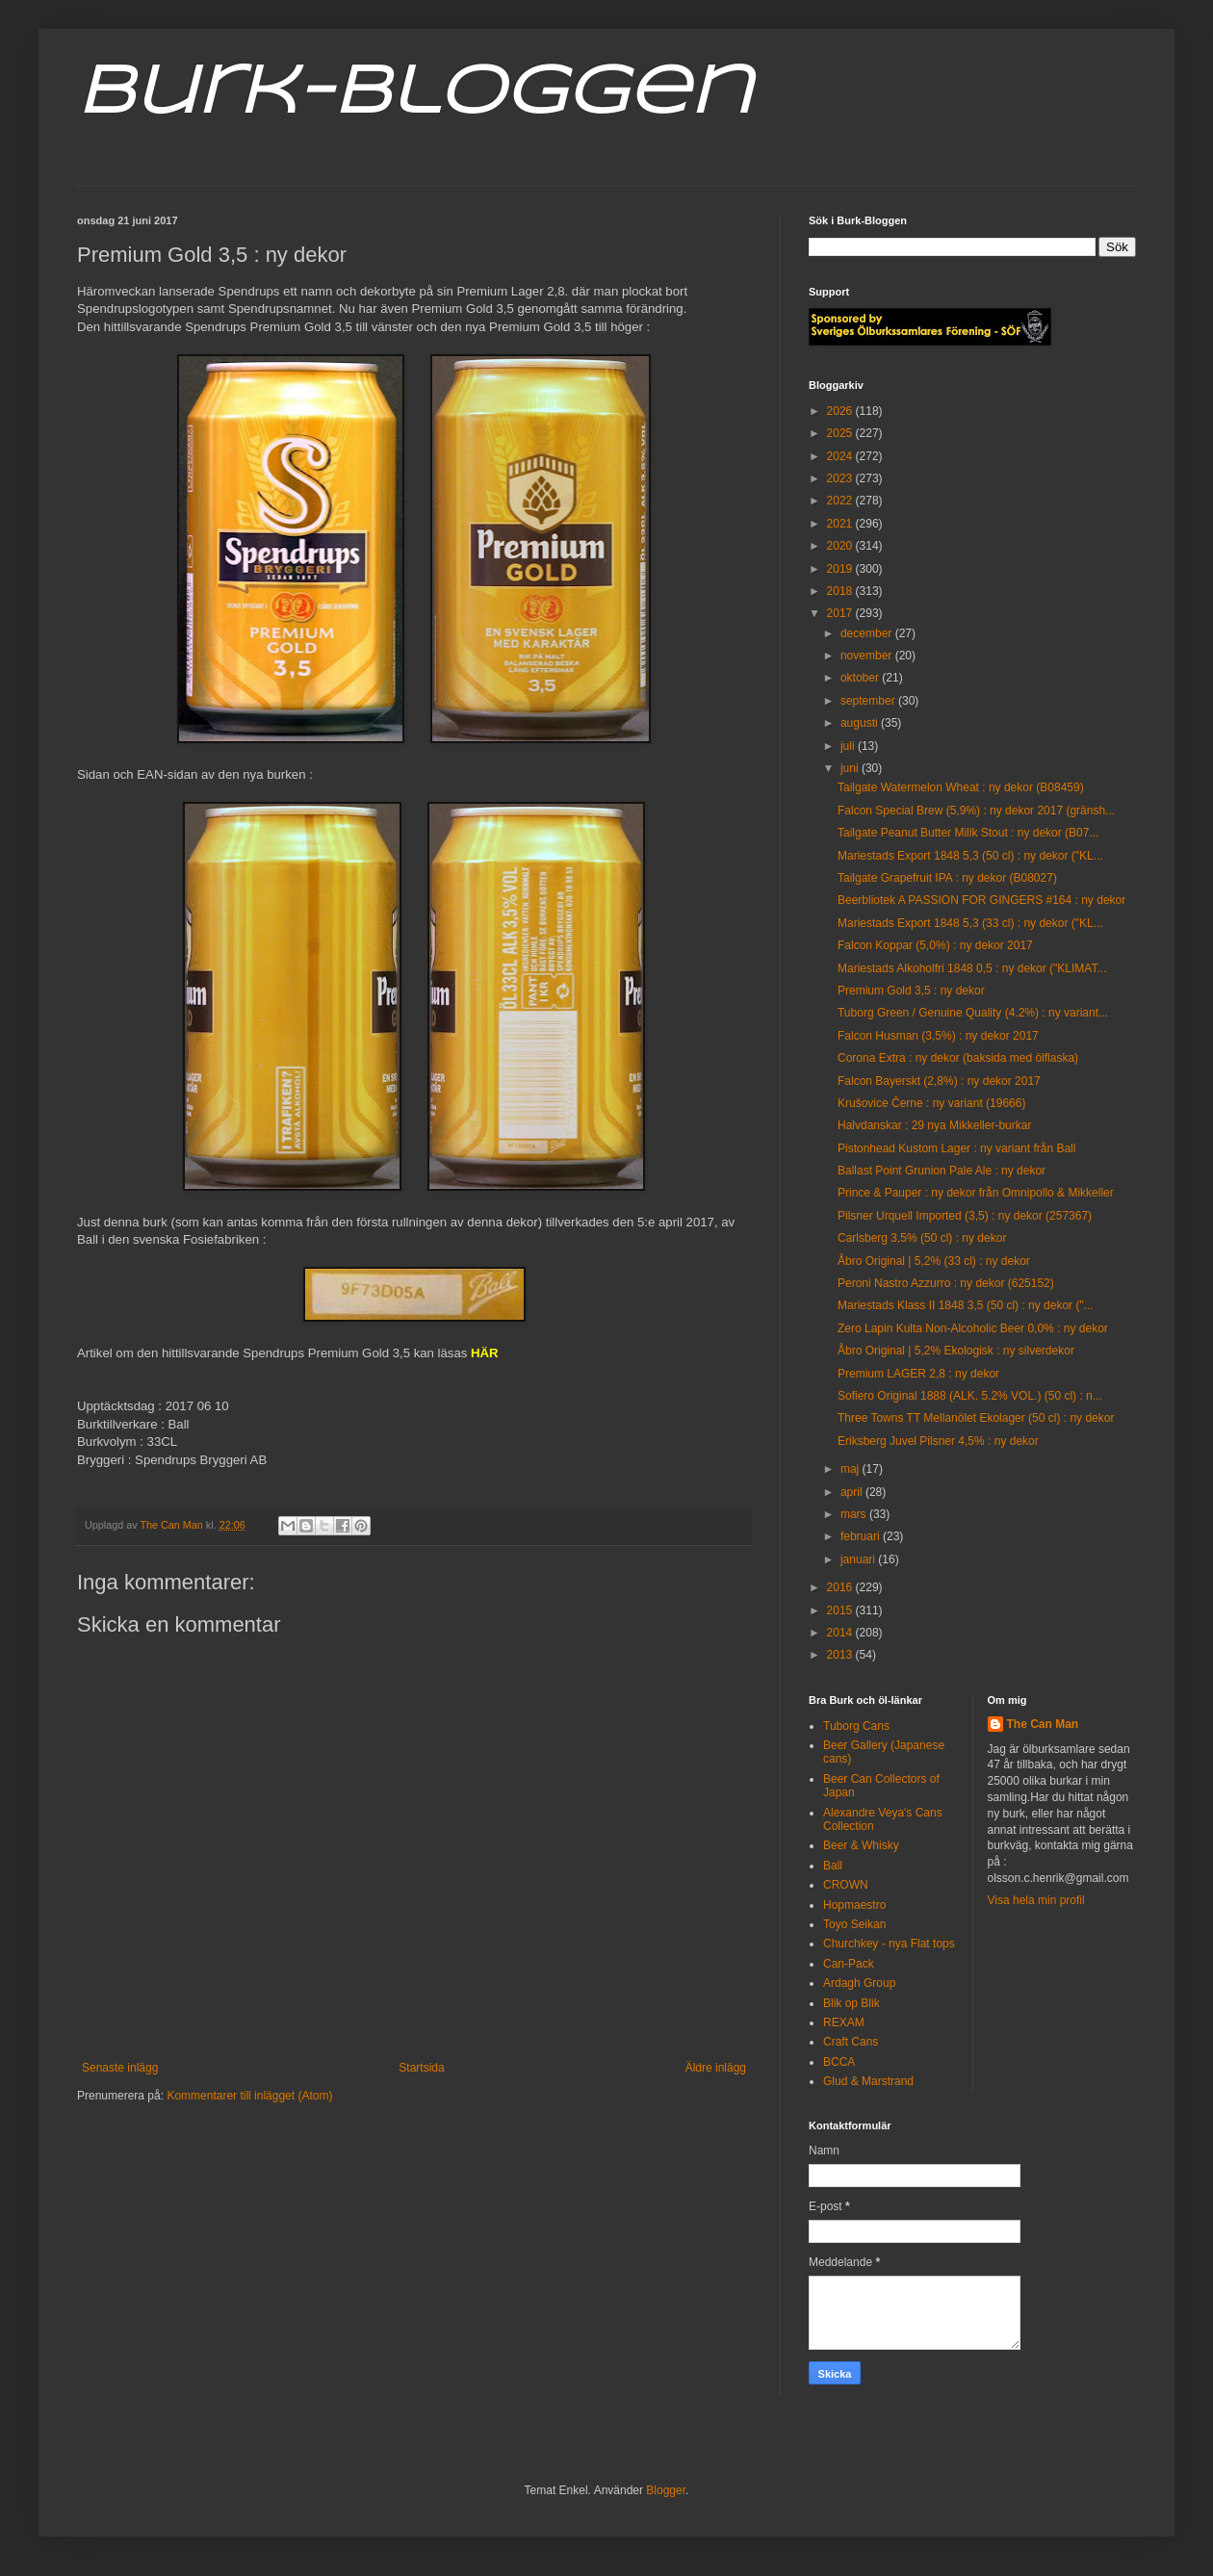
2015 (841, 1610)
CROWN (845, 1885)
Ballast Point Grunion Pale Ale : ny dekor (941, 1170)
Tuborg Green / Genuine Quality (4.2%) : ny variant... (973, 1012)
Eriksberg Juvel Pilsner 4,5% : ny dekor (938, 1441)
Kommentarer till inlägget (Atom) (249, 2095)
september (869, 701)
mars (854, 1514)
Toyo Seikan (854, 1924)
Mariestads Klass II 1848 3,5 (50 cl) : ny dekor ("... (966, 1305)
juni (851, 768)
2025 (841, 433)
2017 (841, 613)
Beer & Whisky (861, 1845)
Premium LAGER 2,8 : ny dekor (918, 1373)
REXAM (844, 2022)
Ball (832, 1865)
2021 (841, 523)
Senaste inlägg (120, 2067)
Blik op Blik (851, 2003)
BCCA (839, 2062)
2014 (841, 1632)
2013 (841, 1655)
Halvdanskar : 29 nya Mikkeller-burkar (934, 1125)
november (867, 655)
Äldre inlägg (715, 2067)
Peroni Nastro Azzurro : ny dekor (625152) (946, 1283)
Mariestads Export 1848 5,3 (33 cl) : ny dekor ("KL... (970, 923)
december (867, 633)
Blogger (665, 2490)
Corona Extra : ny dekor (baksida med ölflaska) (958, 1058)
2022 (841, 500)
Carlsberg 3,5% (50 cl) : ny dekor (922, 1238)
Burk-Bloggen (414, 94)
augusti (860, 723)
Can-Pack (848, 1964)
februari (861, 1536)
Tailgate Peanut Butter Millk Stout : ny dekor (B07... (968, 832)
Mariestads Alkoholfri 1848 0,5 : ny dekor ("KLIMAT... (972, 968)
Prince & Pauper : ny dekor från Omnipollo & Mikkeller (976, 1192)
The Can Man (1043, 1724)
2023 (841, 478)
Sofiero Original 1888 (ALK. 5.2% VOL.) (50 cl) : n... (970, 1396)
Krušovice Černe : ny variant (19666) (931, 1103)
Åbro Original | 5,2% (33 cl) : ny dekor (934, 1261)
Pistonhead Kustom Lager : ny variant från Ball (956, 1148)
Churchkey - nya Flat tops (889, 1943)
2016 (841, 1587)
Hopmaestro (854, 1905)
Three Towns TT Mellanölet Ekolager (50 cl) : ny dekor (976, 1418)
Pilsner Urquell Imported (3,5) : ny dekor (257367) (965, 1216)
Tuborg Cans (856, 1726)
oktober (861, 677)
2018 (841, 591)
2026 (841, 411)
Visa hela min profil (1036, 1900)
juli (849, 746)
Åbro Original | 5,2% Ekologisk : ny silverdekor (956, 1350)
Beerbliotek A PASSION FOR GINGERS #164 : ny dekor (981, 900)
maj (851, 1469)
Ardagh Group (859, 1983)
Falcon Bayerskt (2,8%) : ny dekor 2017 (939, 1081)
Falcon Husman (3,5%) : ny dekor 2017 (938, 1036)
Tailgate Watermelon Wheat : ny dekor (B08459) (961, 787)
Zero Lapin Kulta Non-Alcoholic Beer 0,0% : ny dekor (973, 1328)
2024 (841, 456)
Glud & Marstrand (868, 2081)
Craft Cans (850, 2041)
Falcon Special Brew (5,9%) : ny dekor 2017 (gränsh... (976, 810)
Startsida (421, 2067)
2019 (841, 569)
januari (859, 1559)
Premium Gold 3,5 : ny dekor (911, 990)
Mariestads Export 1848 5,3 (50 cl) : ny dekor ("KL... (970, 856)
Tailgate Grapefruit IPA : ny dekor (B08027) (947, 878)
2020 (841, 546)
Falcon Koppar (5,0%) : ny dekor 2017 (935, 945)
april (852, 1492)
